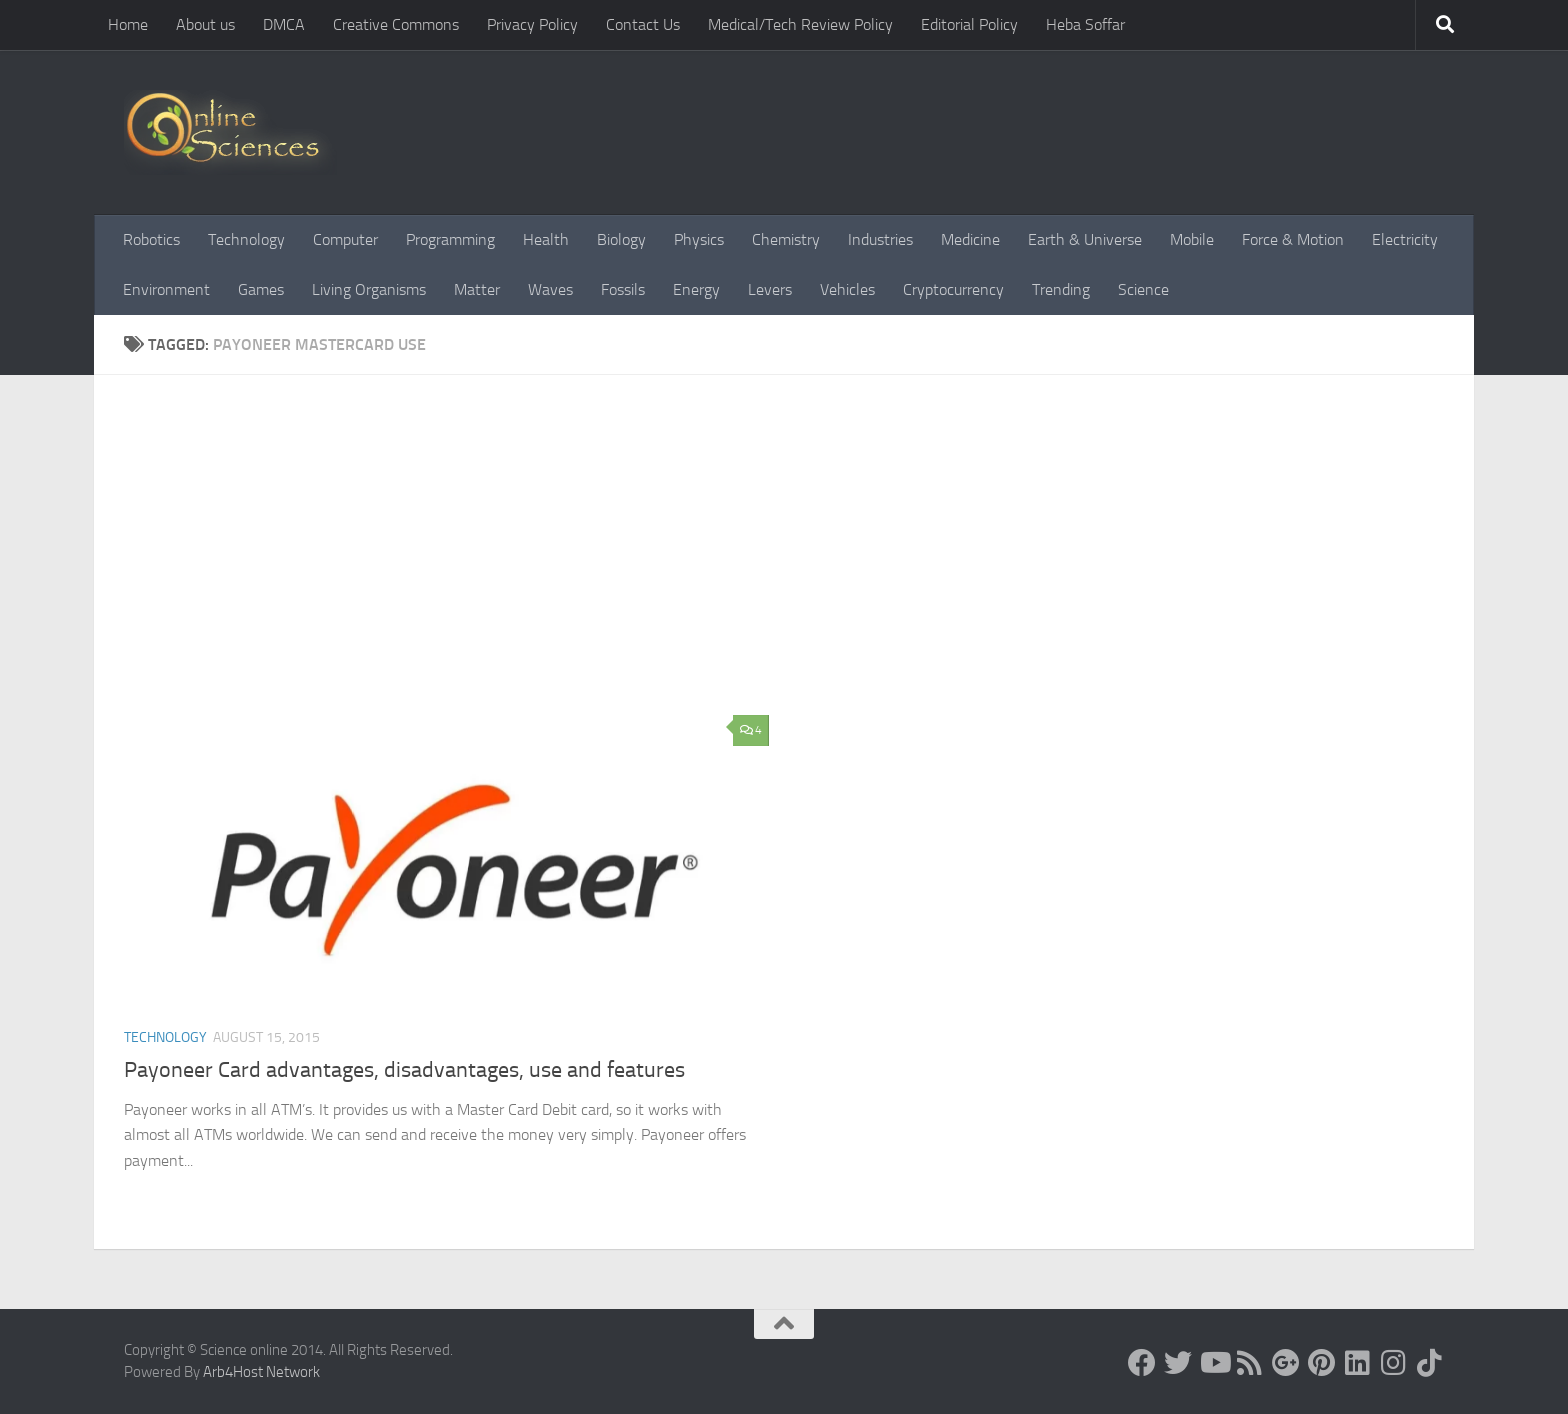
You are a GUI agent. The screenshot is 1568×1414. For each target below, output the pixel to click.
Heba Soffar (1085, 24)
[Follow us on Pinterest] (1322, 1363)
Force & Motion (1293, 239)
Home (128, 24)
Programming (450, 239)
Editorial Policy (969, 24)
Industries (880, 239)
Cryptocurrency (953, 289)
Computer (345, 239)
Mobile (1192, 239)
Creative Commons (396, 24)
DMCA (284, 24)
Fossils (623, 289)
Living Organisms (369, 289)
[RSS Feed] (1250, 1363)
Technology (246, 239)
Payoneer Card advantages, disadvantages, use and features (404, 1070)
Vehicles (847, 289)
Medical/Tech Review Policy (800, 24)
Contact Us (643, 24)
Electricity (1405, 239)
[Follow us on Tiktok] (1430, 1363)
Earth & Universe (1085, 239)
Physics (699, 239)
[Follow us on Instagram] (1394, 1363)
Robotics (151, 239)
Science (1143, 289)
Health (546, 239)
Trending (1061, 289)
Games (261, 289)
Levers (770, 289)
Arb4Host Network (261, 1372)
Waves (550, 289)
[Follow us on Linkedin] (1358, 1363)
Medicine (970, 239)
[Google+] (1286, 1363)
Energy (696, 289)
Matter (477, 289)
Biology (621, 239)
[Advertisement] (799, 555)
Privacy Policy (532, 24)
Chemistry (786, 239)
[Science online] (1142, 1363)
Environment (166, 289)
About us (205, 24)
